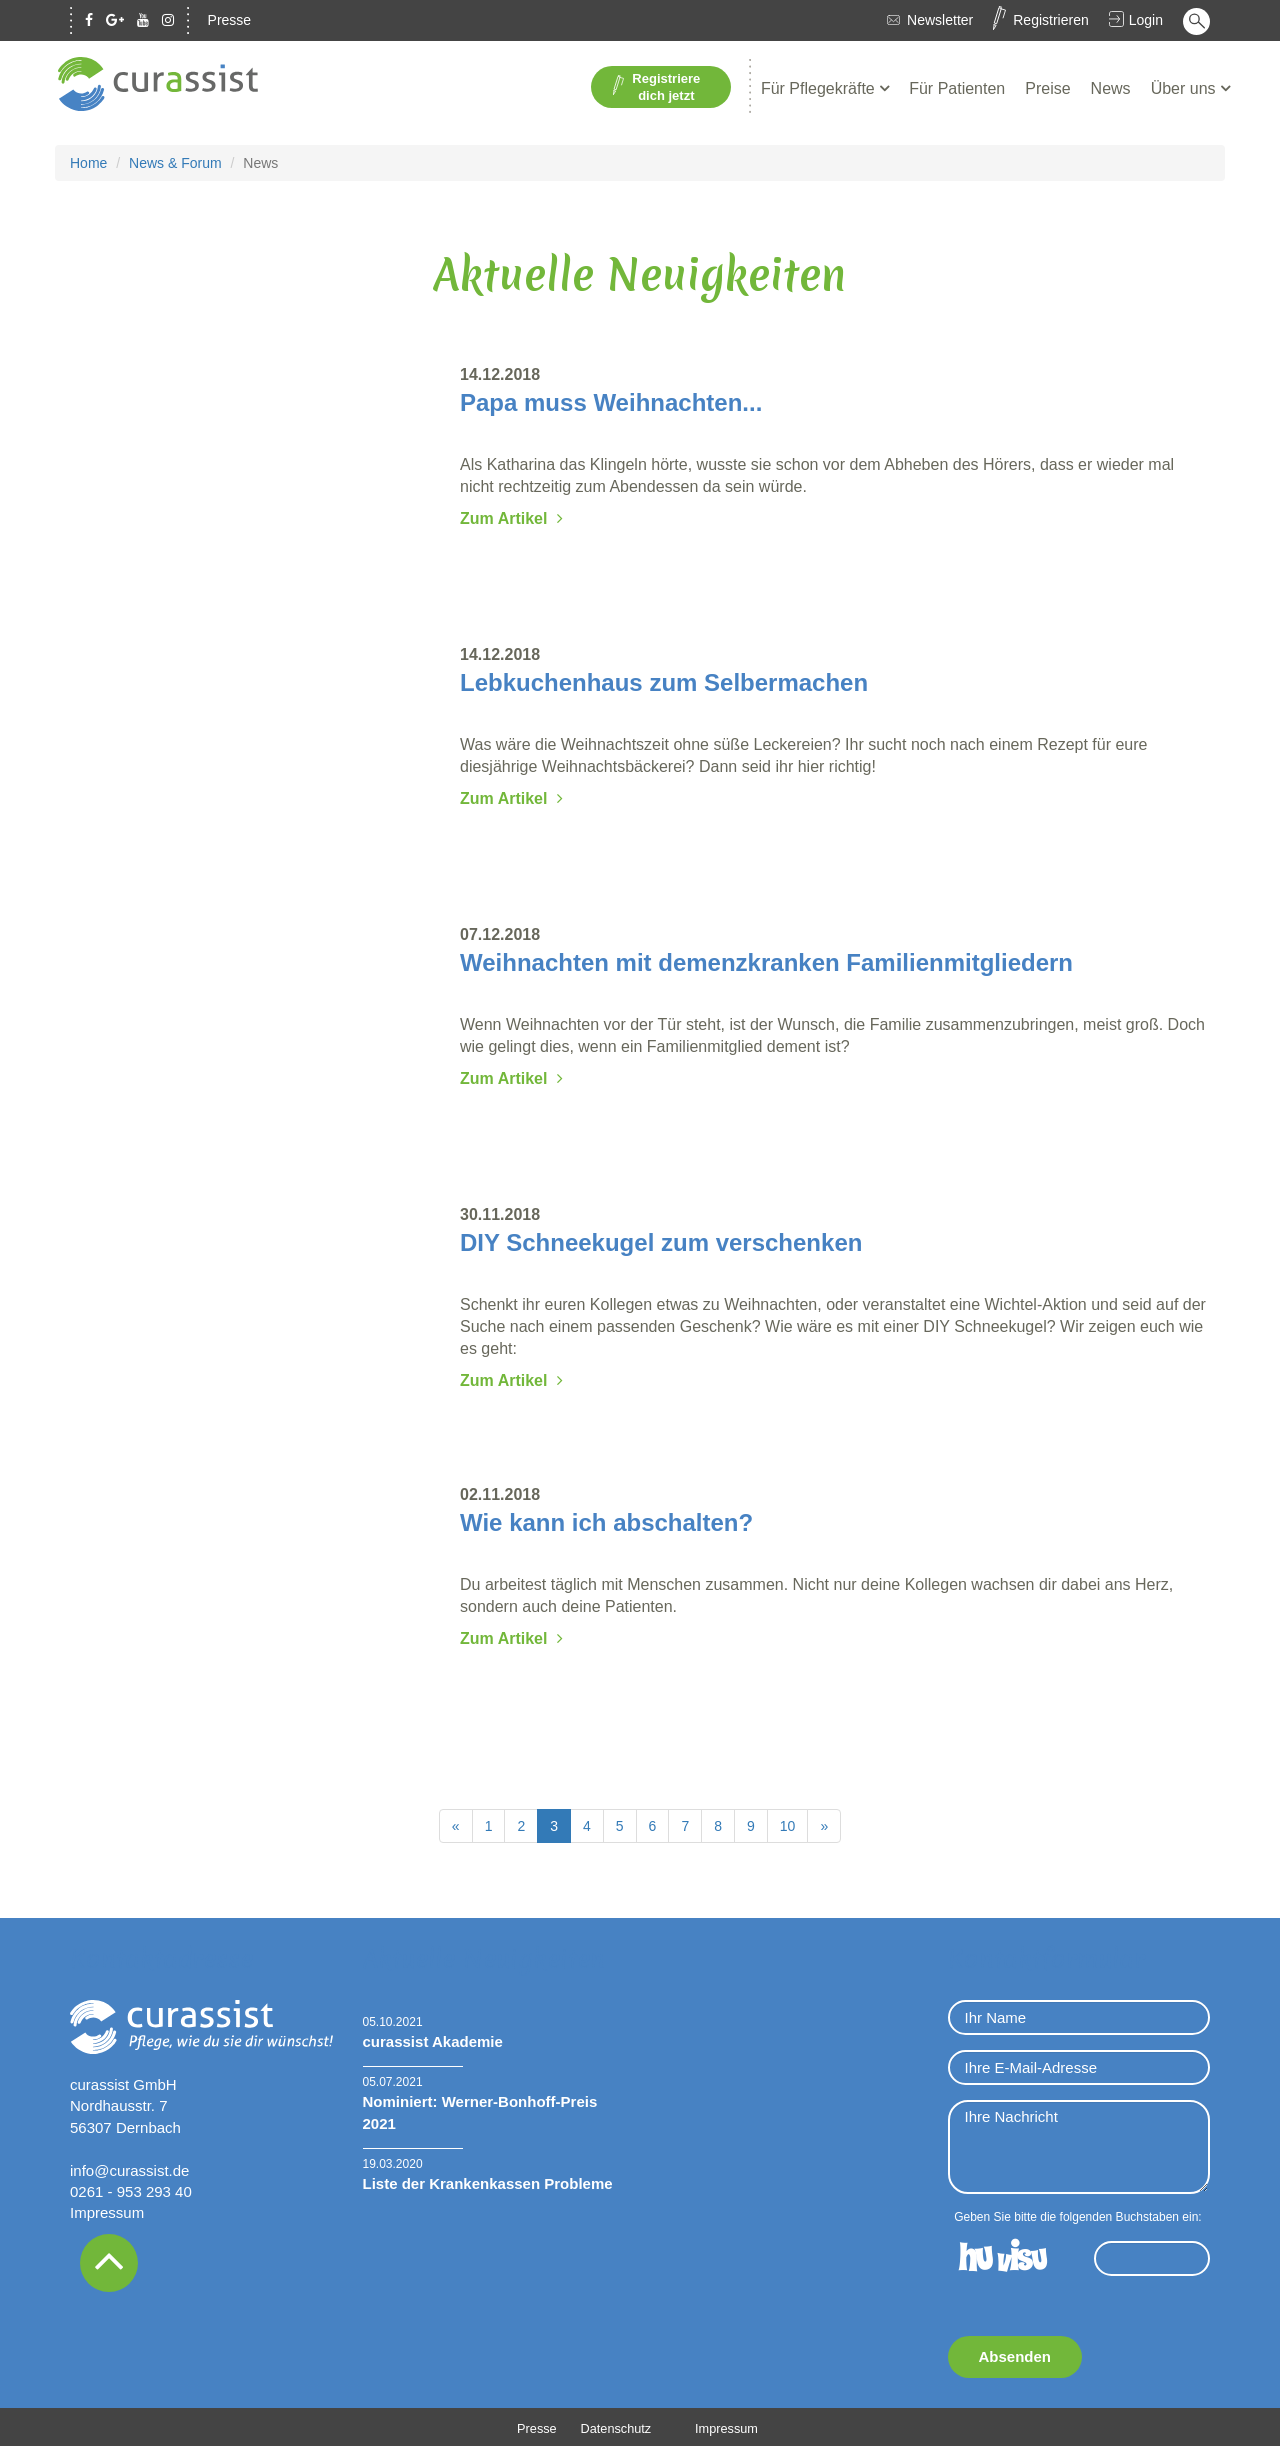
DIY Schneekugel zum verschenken (661, 1240)
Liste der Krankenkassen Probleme (488, 2182)
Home (88, 161)
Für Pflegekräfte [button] (820, 86)
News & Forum (175, 161)
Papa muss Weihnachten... (611, 400)
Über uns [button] (1185, 86)
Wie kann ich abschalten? (606, 1520)
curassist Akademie (433, 2039)
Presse (230, 20)
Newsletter (940, 20)
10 (788, 1824)
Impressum (107, 2211)
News (1111, 86)
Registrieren (1050, 20)
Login (1146, 20)
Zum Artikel (503, 516)
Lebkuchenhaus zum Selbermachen (664, 680)
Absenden (1015, 2354)
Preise (1047, 86)
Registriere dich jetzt (656, 86)
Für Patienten (957, 86)
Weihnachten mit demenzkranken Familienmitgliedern (766, 960)
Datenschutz (615, 2426)
